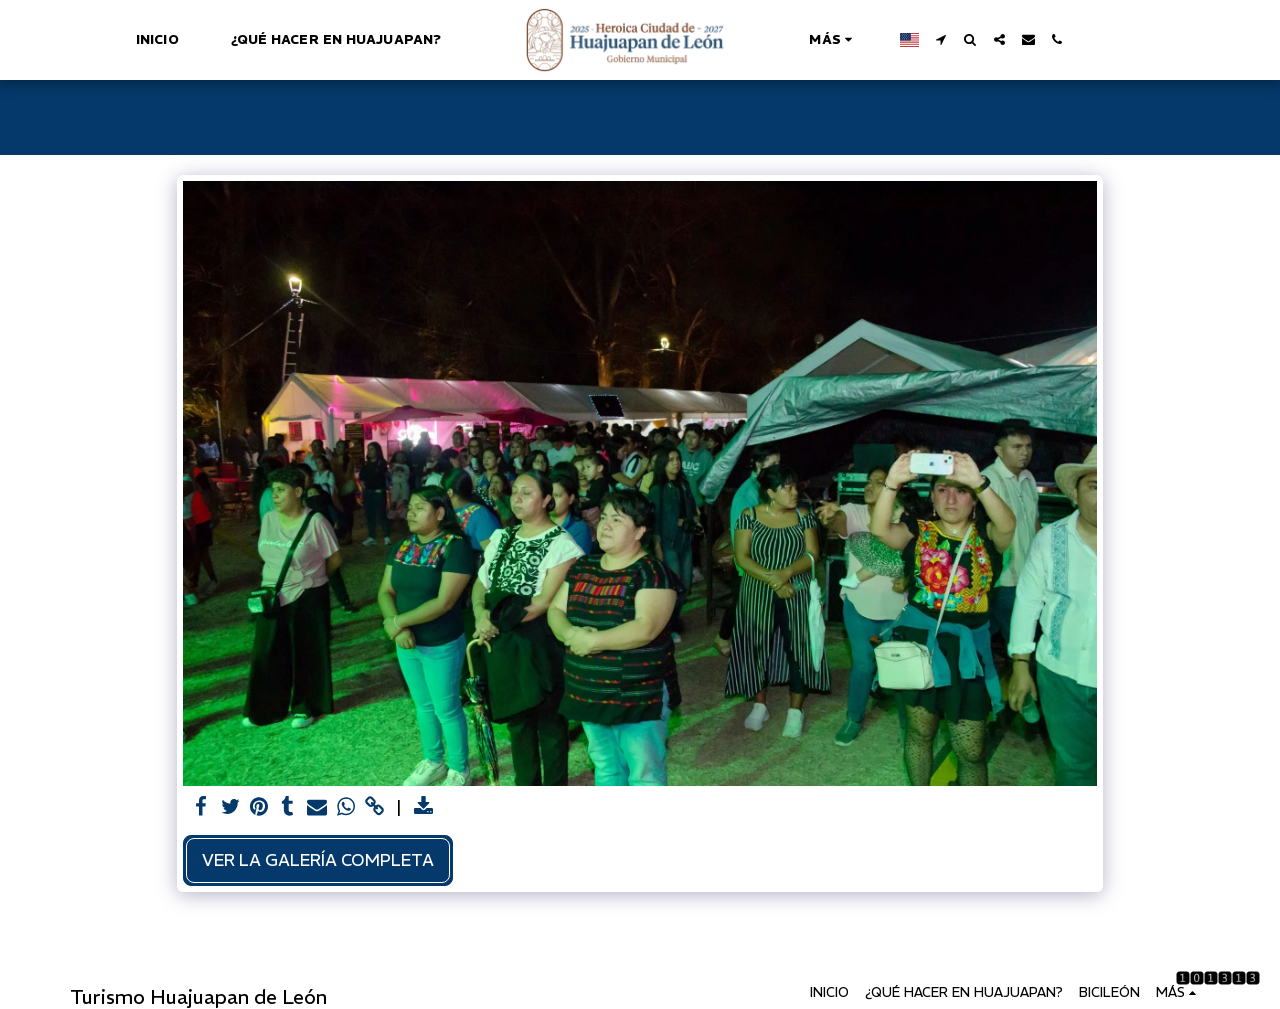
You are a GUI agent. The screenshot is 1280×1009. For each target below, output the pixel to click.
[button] (941, 39)
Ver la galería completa (318, 860)
